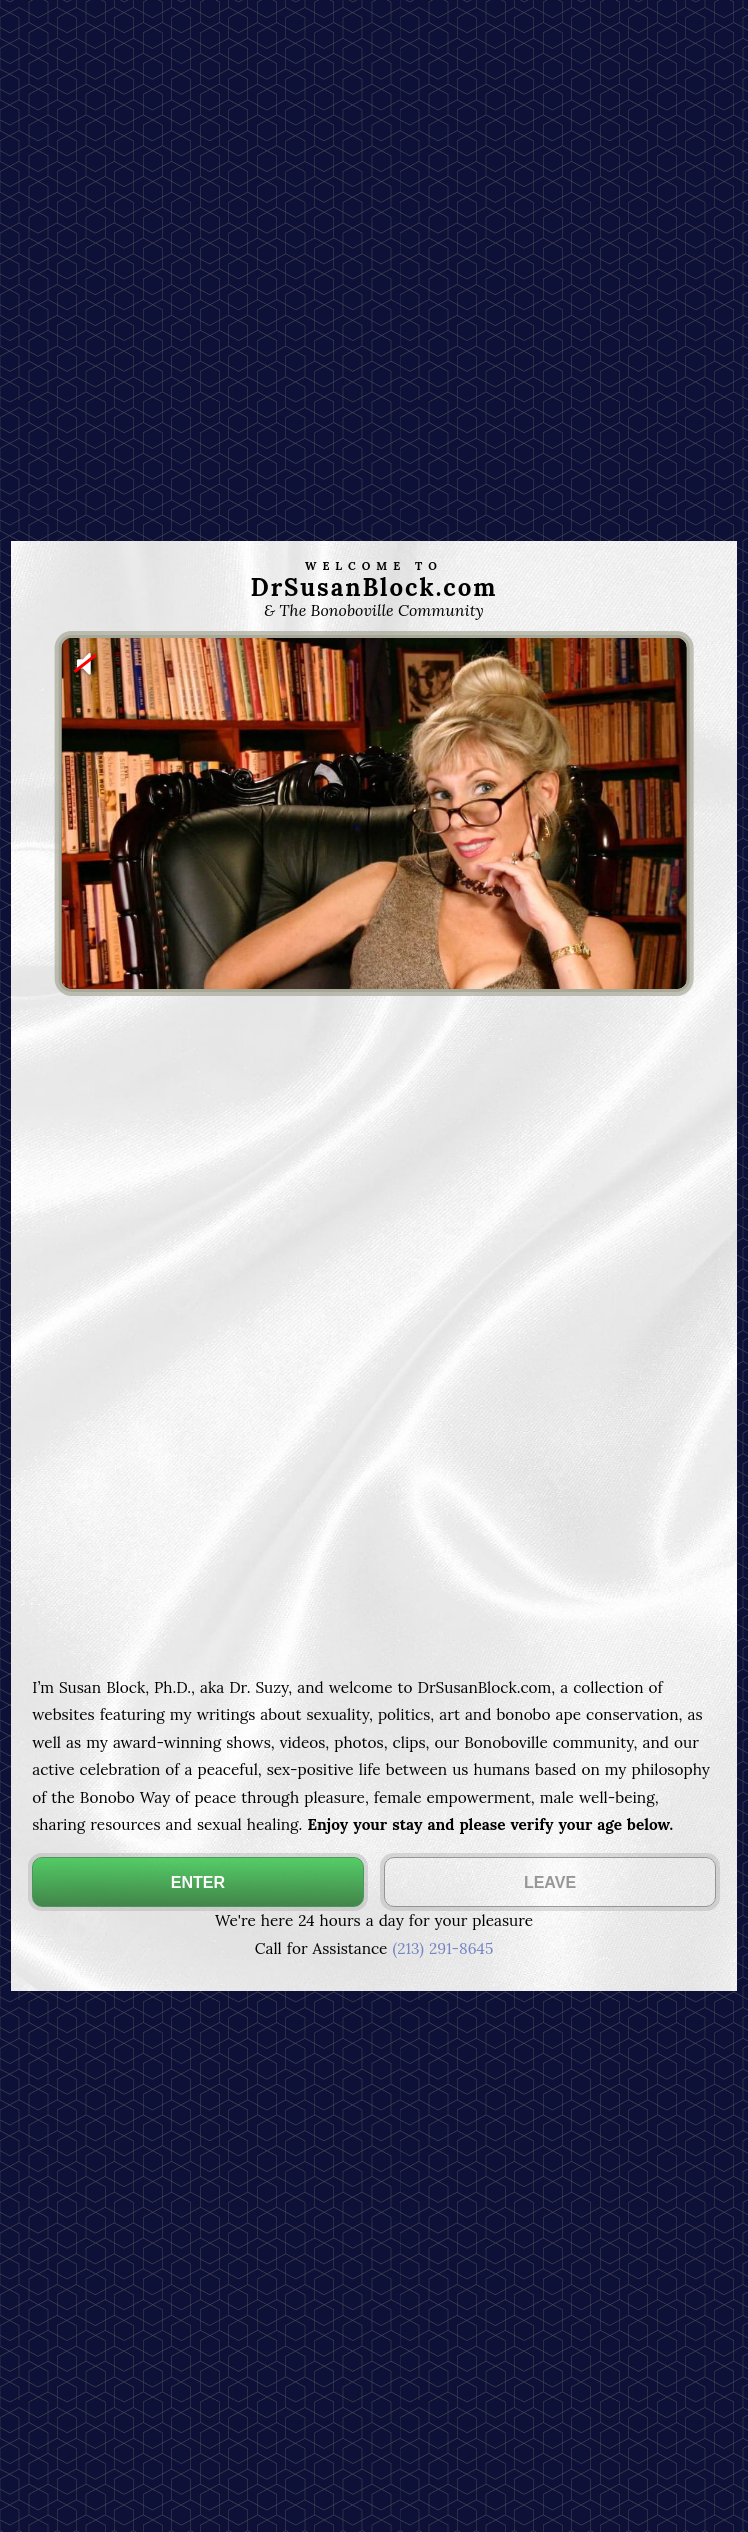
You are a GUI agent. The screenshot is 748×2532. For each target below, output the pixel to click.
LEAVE (550, 1882)
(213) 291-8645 (442, 1948)
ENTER (198, 1882)
